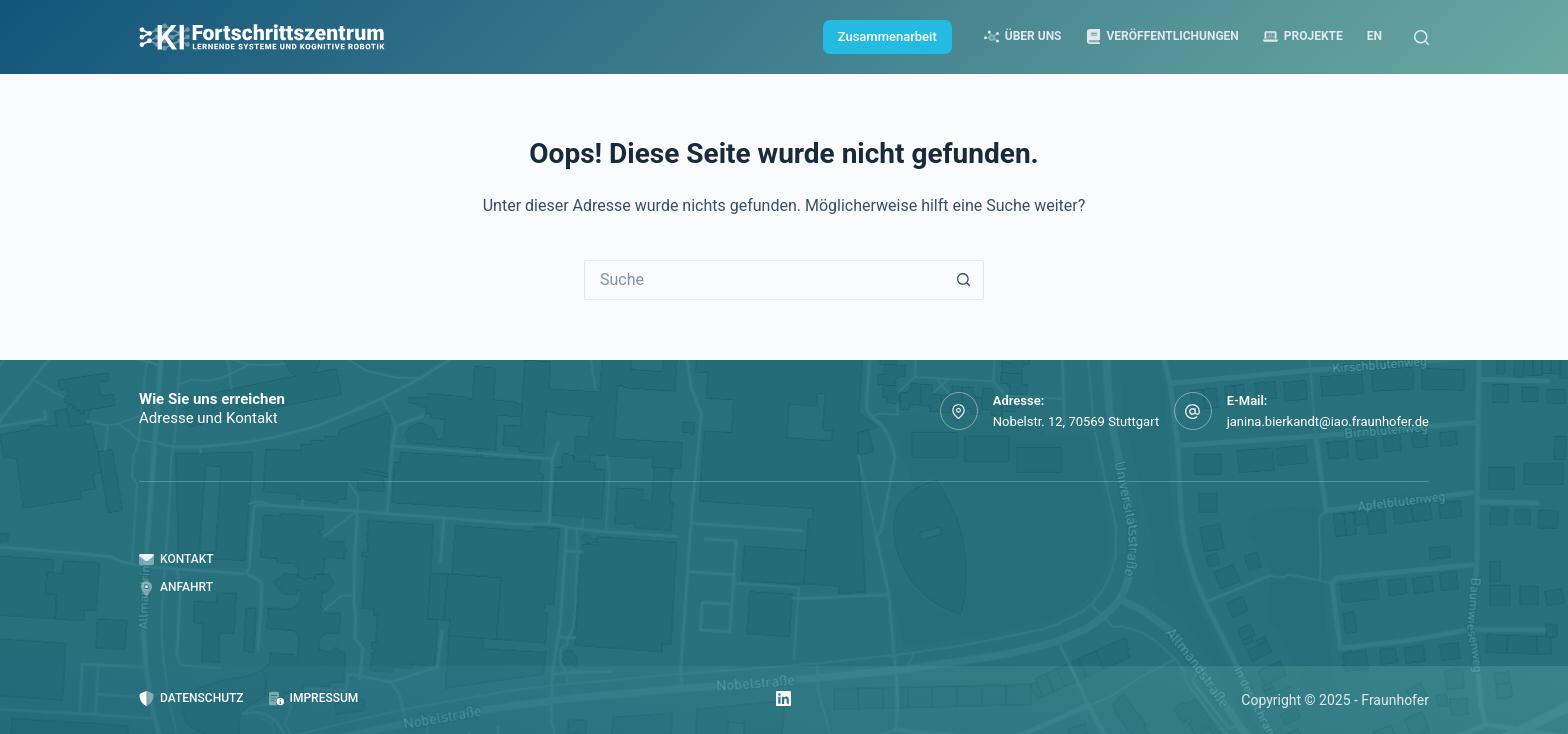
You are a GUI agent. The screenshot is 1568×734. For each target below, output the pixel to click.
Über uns (1023, 36)
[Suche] (1421, 37)
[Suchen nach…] (764, 280)
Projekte (1303, 36)
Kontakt (176, 559)
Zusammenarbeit (887, 36)
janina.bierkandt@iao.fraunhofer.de (1328, 421)
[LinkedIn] (783, 698)
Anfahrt (176, 587)
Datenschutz (191, 698)
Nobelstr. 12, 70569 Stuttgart (1076, 421)
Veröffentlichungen (1162, 36)
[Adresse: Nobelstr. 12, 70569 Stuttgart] (959, 411)
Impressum (314, 698)
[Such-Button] (964, 280)
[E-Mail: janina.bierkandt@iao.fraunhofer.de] (1193, 411)
